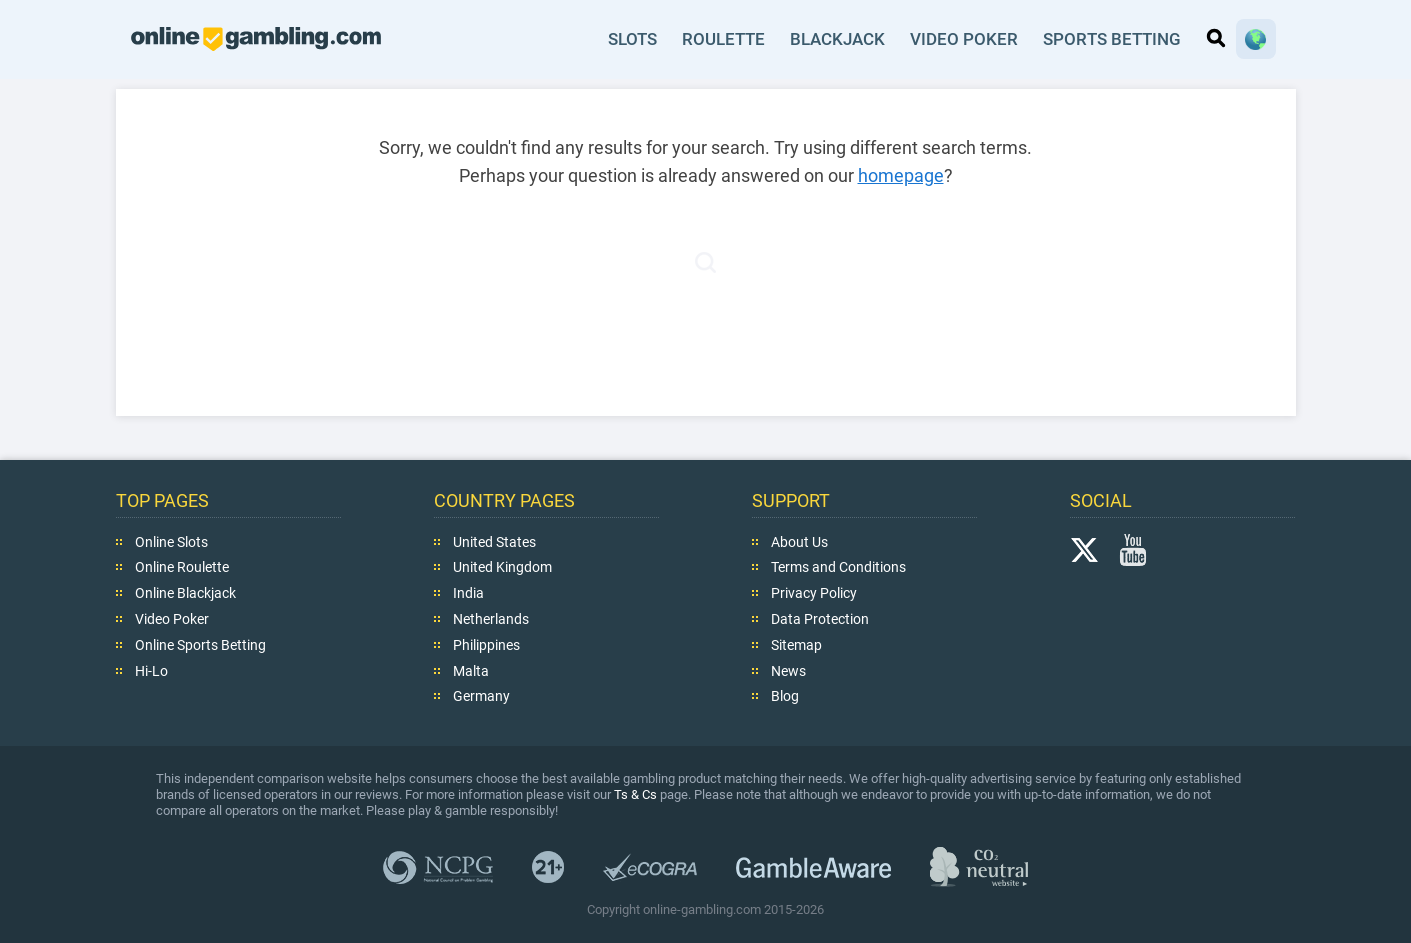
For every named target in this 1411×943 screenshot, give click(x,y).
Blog (785, 696)
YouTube (1133, 549)
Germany (481, 696)
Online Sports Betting (200, 645)
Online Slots (171, 541)
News (788, 670)
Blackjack (839, 39)
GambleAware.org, (813, 866)
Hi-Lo (151, 670)
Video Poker (965, 39)
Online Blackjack (185, 593)
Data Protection (820, 619)
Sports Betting (1112, 39)
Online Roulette (182, 567)
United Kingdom (502, 567)
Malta (471, 670)
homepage (901, 175)
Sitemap (796, 645)
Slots (633, 39)
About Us (799, 541)
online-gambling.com (256, 39)
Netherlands (491, 619)
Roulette (725, 39)
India (468, 593)
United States (494, 541)
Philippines (486, 645)
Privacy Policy (814, 593)
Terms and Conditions (838, 567)
